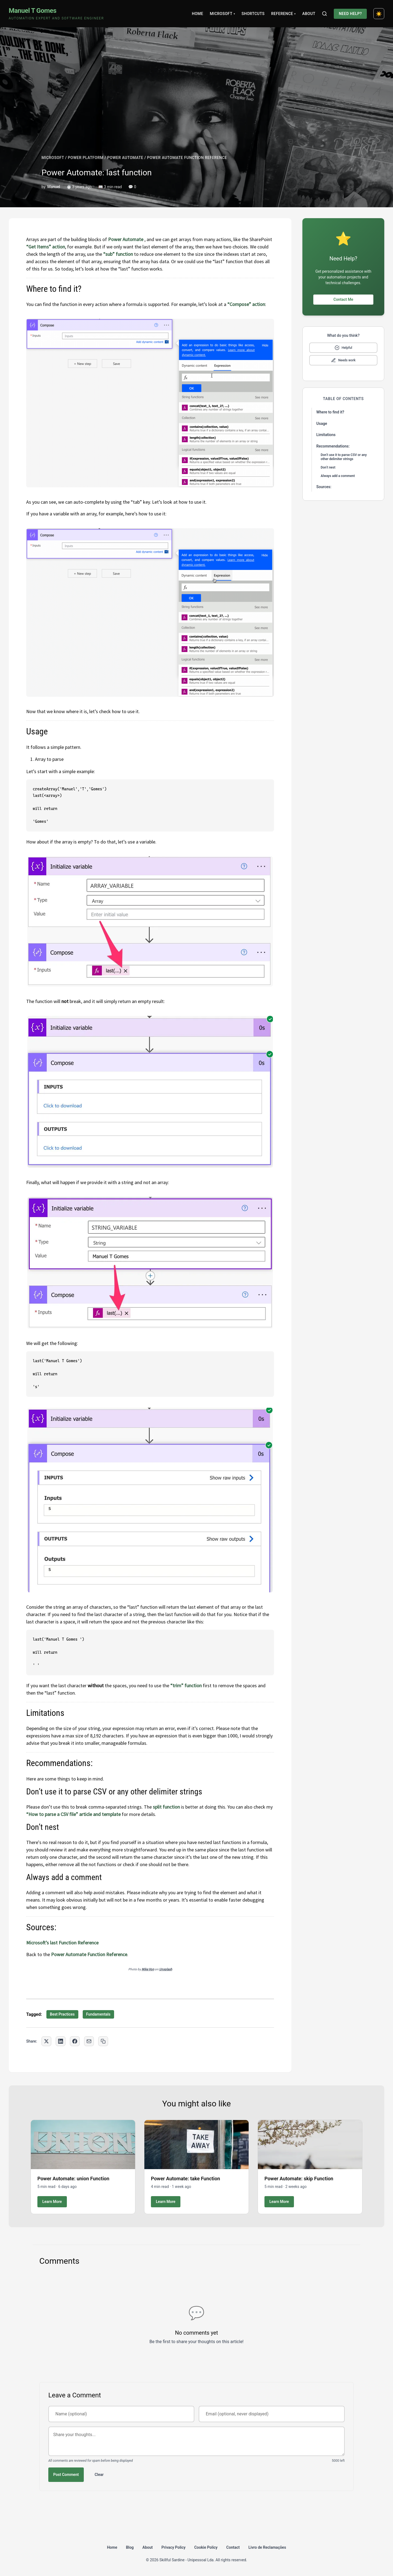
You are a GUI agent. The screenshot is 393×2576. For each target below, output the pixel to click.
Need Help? (350, 13)
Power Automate (125, 239)
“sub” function (118, 254)
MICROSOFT (52, 157)
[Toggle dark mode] (378, 13)
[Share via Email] (89, 2041)
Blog (129, 2547)
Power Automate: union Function (73, 2178)
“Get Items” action (45, 247)
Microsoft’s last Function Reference (62, 1942)
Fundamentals (98, 2014)
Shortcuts (253, 13)
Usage (321, 423)
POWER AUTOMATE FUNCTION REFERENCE (187, 157)
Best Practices (62, 2014)
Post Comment (66, 2474)
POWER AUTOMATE (125, 157)
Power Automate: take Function (185, 2178)
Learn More (52, 2201)
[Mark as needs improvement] (343, 360)
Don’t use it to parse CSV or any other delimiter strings (344, 457)
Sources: (323, 487)
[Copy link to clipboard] (103, 2041)
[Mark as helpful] (343, 348)
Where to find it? (330, 412)
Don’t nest (328, 467)
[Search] (324, 13)
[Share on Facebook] (75, 2041)
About (308, 13)
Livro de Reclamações (267, 2547)
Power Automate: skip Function (298, 2178)
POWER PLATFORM (85, 157)
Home (197, 13)
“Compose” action (246, 304)
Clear (99, 2474)
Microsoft (222, 13)
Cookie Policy (206, 2547)
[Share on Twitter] (46, 2041)
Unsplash (165, 1969)
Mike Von (148, 1969)
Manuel (53, 187)
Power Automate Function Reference (89, 1954)
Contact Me (343, 299)
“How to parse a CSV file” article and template (73, 1814)
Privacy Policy (174, 2547)
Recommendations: (333, 446)
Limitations (326, 435)
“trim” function (186, 1685)
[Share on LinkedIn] (61, 2041)
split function (166, 1807)
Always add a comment (338, 476)
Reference (283, 13)
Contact (233, 2547)
